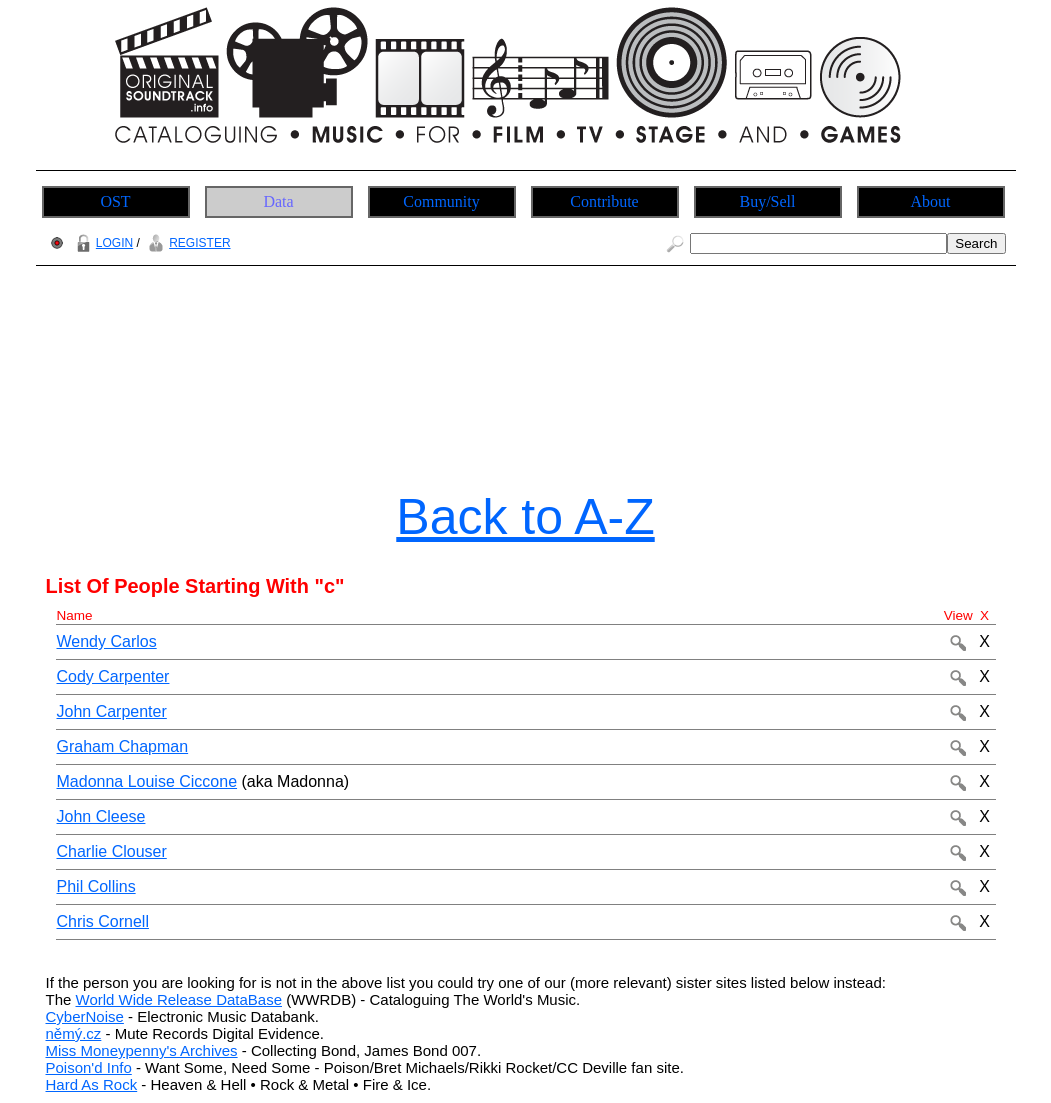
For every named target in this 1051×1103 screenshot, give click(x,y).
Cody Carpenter (113, 676)
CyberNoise (85, 1016)
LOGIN (102, 243)
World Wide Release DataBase (179, 999)
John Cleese (101, 816)
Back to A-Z (525, 517)
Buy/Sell (767, 201)
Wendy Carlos (107, 641)
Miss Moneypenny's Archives (142, 1050)
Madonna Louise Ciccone (147, 781)
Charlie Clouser (112, 851)
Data (278, 201)
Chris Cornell (103, 921)
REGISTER (186, 243)
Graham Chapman (123, 746)
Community (441, 201)
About (931, 201)
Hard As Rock (92, 1084)
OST (115, 201)
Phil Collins (96, 886)
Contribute (604, 201)
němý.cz (74, 1033)
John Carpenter (112, 711)
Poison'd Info (89, 1067)
